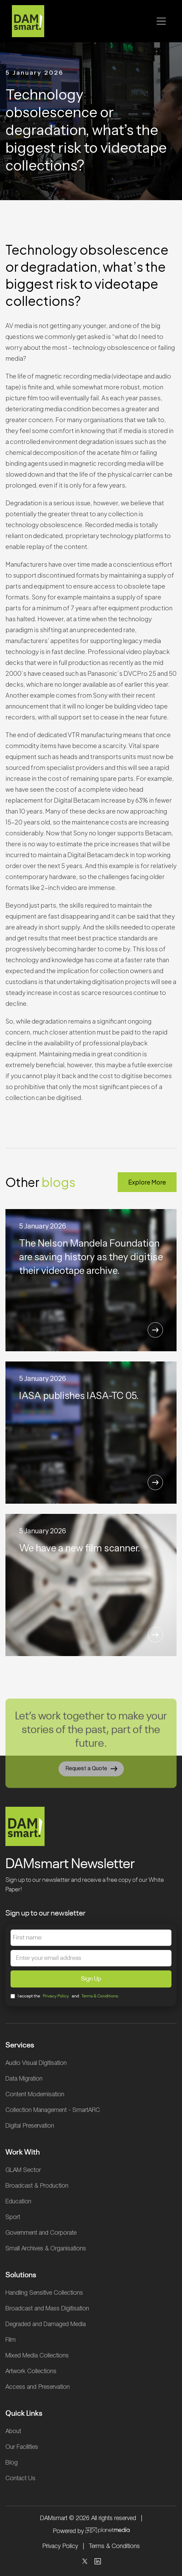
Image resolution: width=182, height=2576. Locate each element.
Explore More (147, 1182)
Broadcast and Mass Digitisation (47, 2308)
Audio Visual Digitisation (36, 2063)
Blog (11, 2463)
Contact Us (20, 2478)
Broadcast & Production (36, 2186)
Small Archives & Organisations (45, 2248)
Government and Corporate (41, 2233)
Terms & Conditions (114, 2546)
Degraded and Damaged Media (45, 2324)
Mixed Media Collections (37, 2355)
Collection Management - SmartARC (52, 2110)
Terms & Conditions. (100, 1996)
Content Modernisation (34, 2094)
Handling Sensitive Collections (44, 2293)
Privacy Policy (56, 1996)
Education (18, 2201)
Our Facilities (21, 2447)
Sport (12, 2217)
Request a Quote (91, 1773)
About (13, 2431)
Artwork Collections (30, 2371)
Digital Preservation (29, 2126)
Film (10, 2340)
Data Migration (24, 2079)
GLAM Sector (23, 2170)
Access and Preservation (37, 2387)
